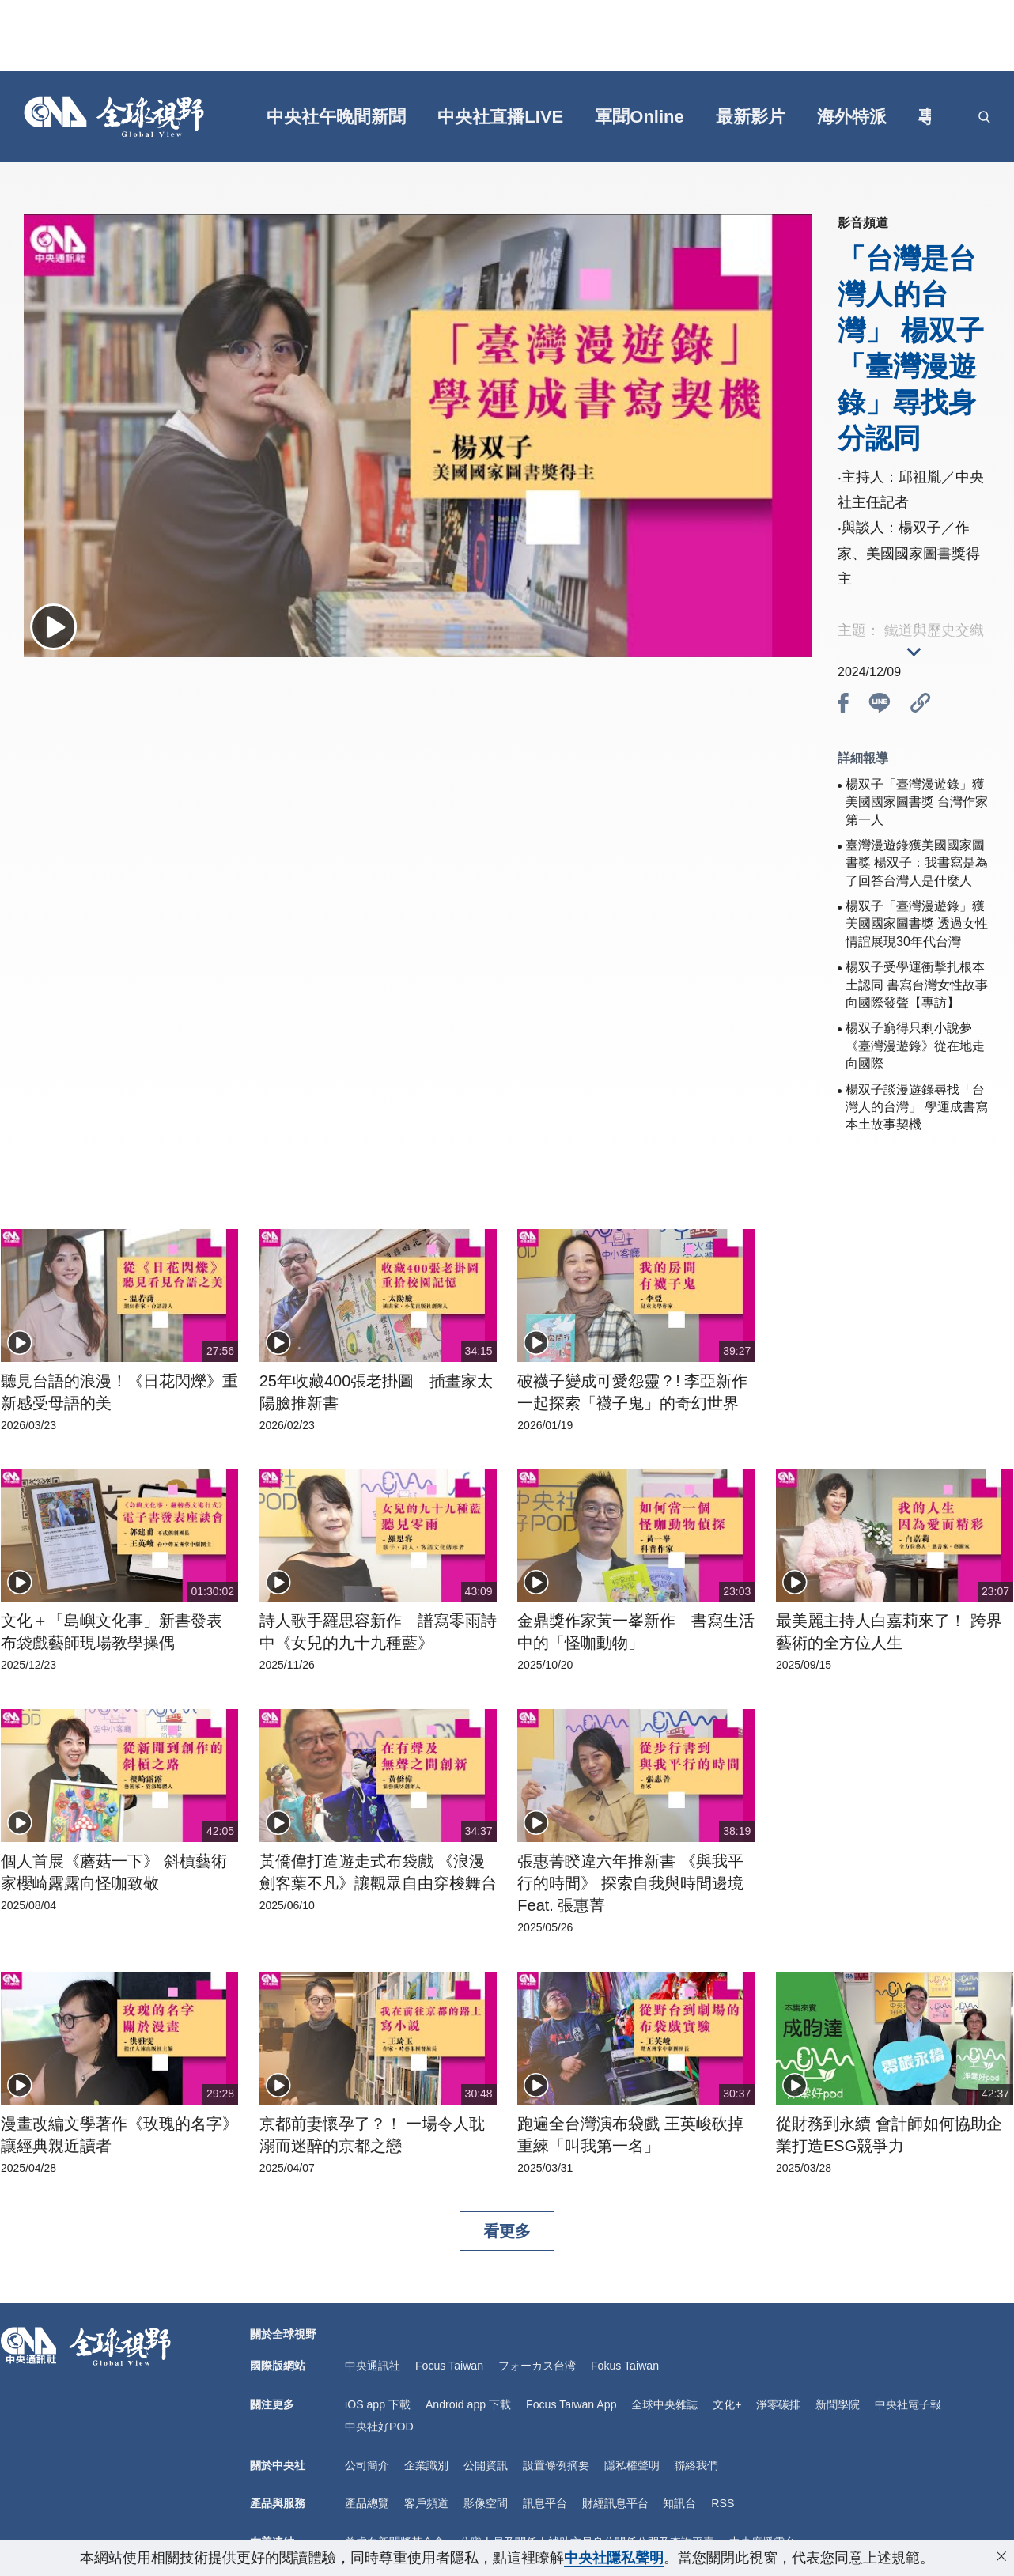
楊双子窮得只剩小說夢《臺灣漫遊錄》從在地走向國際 (915, 1045)
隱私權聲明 (632, 2463)
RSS (722, 2500)
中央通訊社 (372, 2365)
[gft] (223, 117)
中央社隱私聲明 (614, 2558)
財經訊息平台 (615, 2500)
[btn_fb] (843, 705)
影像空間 (485, 2500)
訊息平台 (545, 2500)
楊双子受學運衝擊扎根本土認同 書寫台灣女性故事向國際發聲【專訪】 (917, 984)
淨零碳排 (777, 2402)
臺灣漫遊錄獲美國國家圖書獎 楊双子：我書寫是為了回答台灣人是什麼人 (917, 862)
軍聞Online (640, 117)
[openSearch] (984, 117)
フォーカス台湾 (536, 2365)
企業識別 (426, 2463)
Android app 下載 (467, 2402)
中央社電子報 (906, 2402)
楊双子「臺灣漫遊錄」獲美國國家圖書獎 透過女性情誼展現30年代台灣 (917, 923)
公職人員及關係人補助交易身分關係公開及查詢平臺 (587, 2538)
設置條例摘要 (556, 2463)
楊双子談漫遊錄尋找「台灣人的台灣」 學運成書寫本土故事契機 (917, 1107)
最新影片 (751, 117)
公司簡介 (367, 2463)
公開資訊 (485, 2463)
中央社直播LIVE (502, 117)
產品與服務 (277, 2500)
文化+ (725, 2402)
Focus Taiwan (448, 2365)
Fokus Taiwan (623, 2365)
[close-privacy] (1001, 2556)
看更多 (507, 2231)
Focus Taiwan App (570, 2402)
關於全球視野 (283, 2334)
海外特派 (852, 117)
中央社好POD (379, 2425)
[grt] (962, 117)
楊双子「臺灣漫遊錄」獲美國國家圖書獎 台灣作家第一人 (917, 802)
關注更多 (272, 2402)
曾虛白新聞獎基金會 (395, 2538)
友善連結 (272, 2538)
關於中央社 (277, 2463)
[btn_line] (879, 705)
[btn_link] (920, 705)
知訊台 (679, 2500)
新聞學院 (836, 2402)
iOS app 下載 (377, 2402)
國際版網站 (277, 2365)
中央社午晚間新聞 (337, 117)
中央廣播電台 (762, 2538)
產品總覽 (367, 2500)
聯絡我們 (696, 2463)
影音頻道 (863, 222)
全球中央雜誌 (663, 2402)
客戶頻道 (426, 2500)
